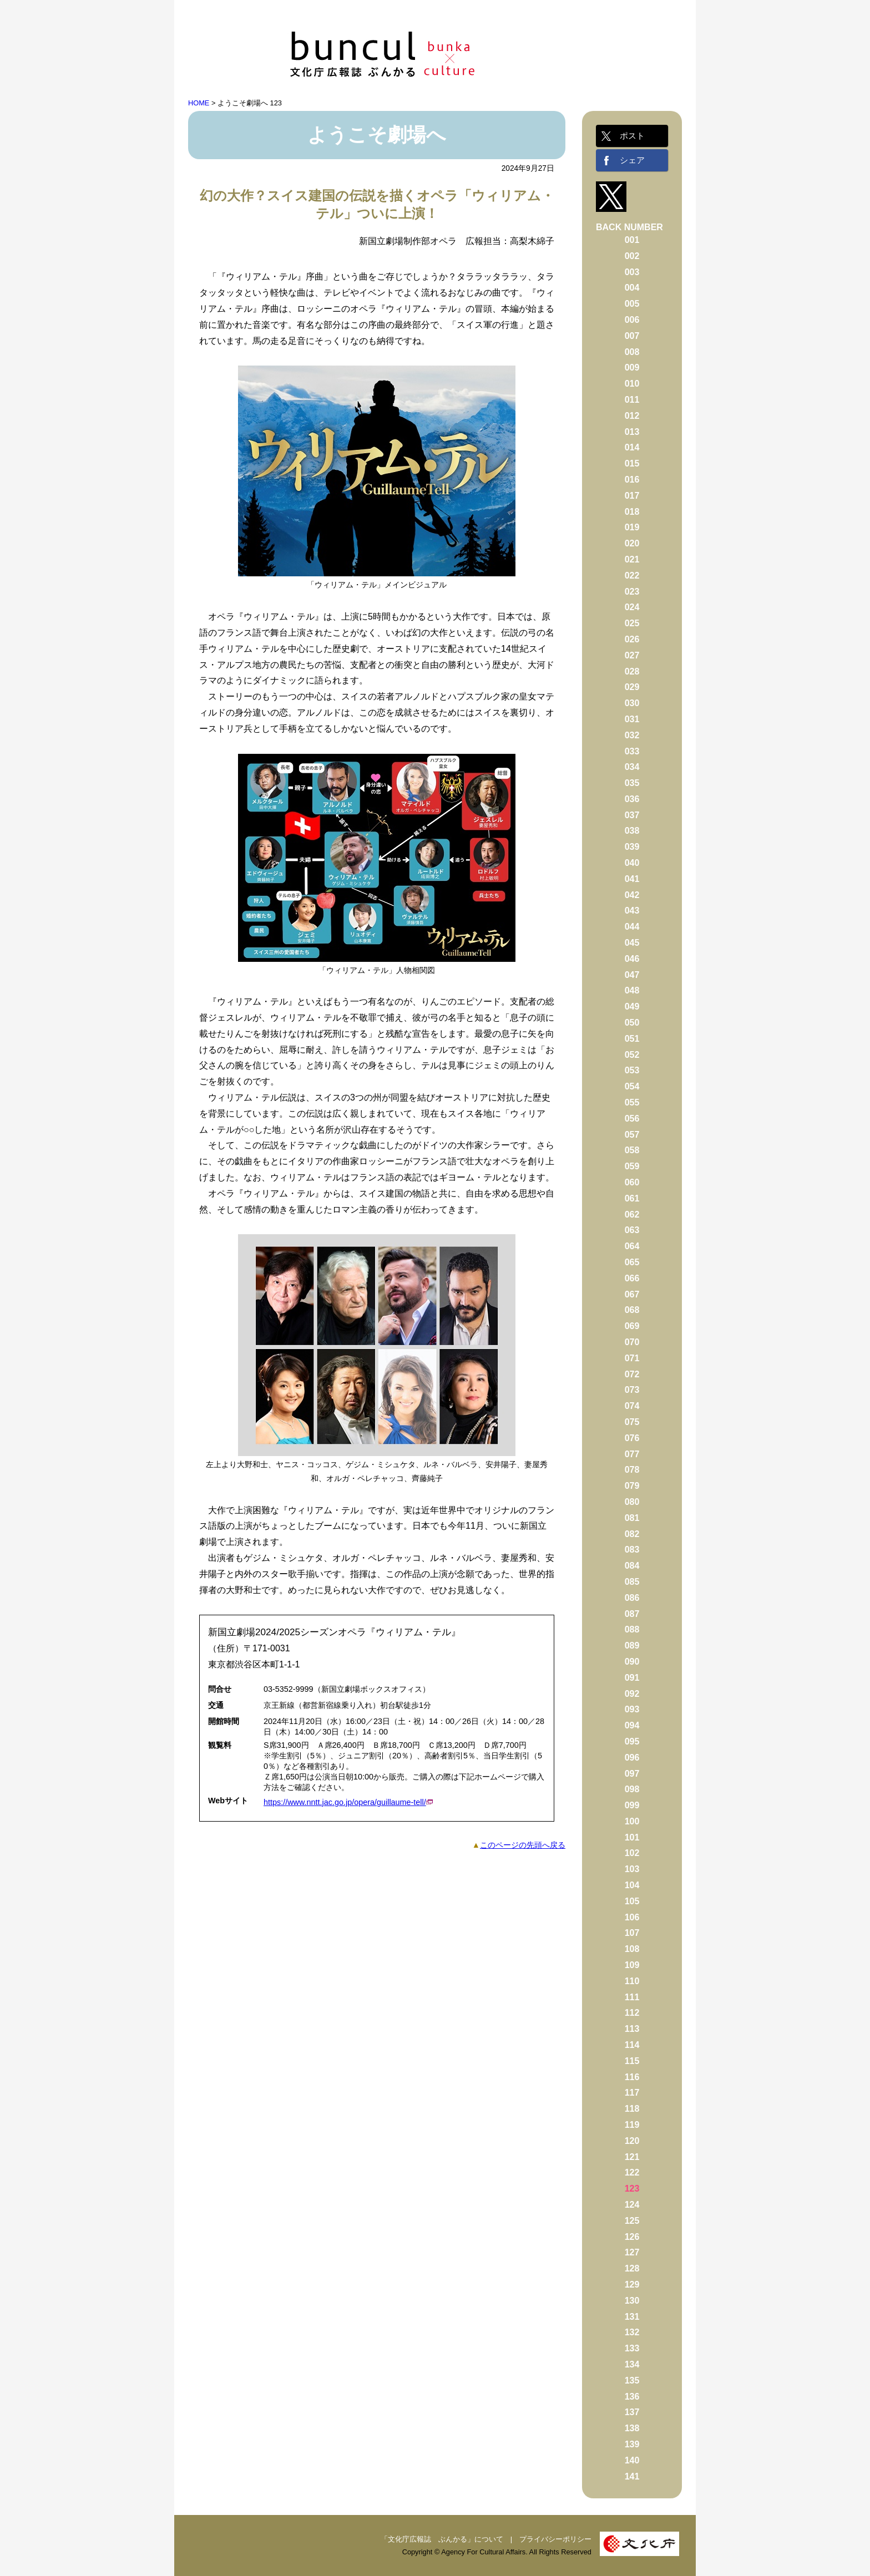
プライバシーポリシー (555, 2539)
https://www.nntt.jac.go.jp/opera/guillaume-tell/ (345, 1802)
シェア (632, 160)
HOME (198, 103)
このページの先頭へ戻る (522, 1844)
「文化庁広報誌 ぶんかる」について (442, 2539)
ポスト (632, 135)
